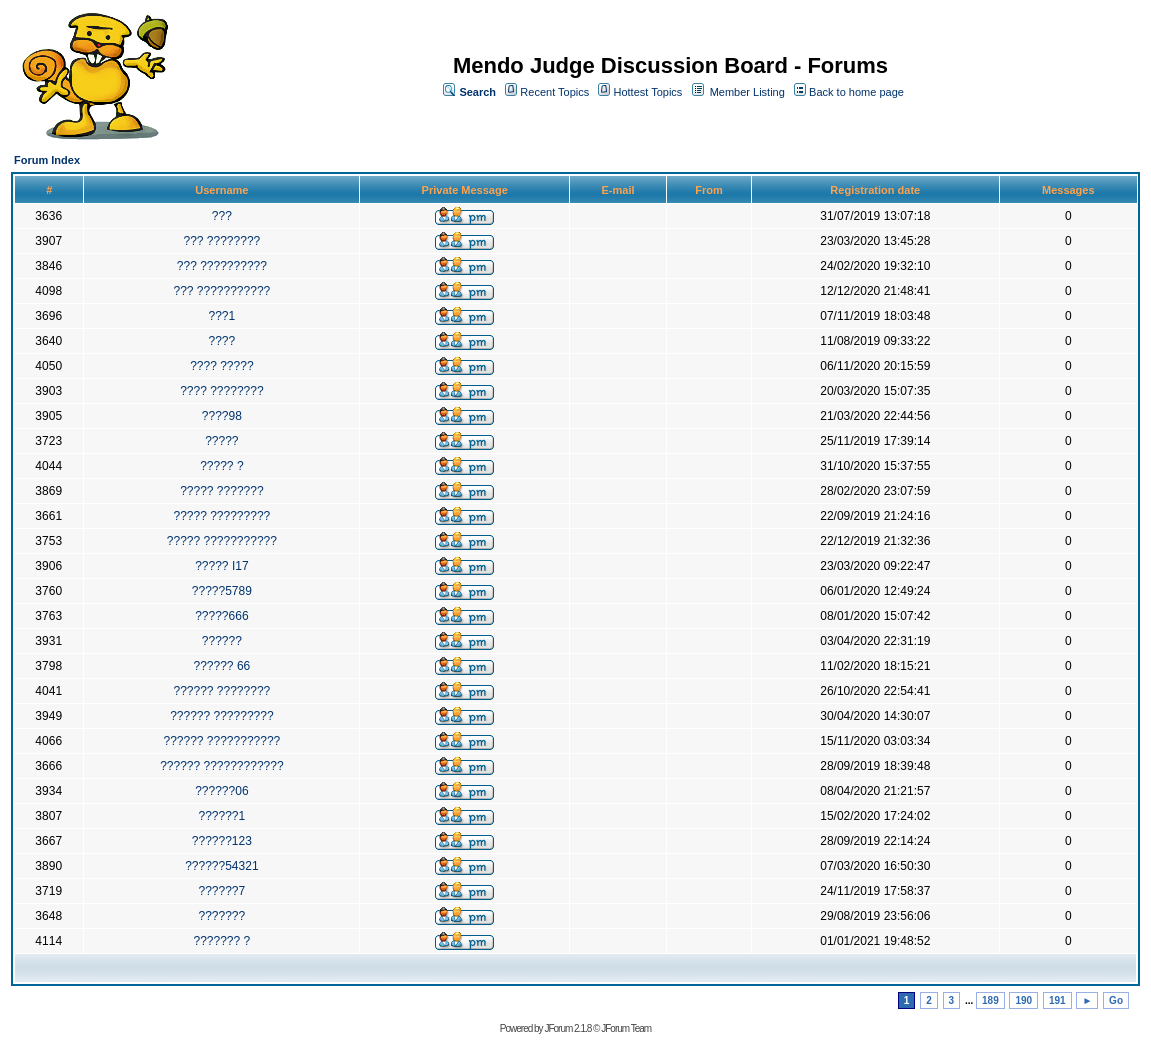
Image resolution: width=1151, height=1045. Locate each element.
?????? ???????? (221, 691)
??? (222, 216)
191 (1057, 1000)
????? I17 (221, 566)
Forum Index (47, 160)
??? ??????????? (221, 291)
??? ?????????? (222, 266)
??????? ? (222, 941)
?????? (222, 641)
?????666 (221, 616)
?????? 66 (222, 666)
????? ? (221, 466)
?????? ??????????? (221, 741)
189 (990, 1000)
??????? (222, 916)
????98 (222, 416)
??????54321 (221, 866)
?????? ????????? (221, 716)
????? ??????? (221, 491)
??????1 (222, 816)
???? (222, 341)
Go (1116, 1000)
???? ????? (221, 366)
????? (221, 441)
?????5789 (222, 591)
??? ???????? (221, 241)
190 (1023, 1000)
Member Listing (747, 92)
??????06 (221, 791)
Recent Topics (554, 92)
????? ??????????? (222, 541)
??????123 (222, 841)
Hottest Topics (647, 92)
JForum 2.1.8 (567, 1028)
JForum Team (626, 1028)
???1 (222, 316)
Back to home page (856, 92)
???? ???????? (221, 391)
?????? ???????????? (221, 766)
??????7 (222, 891)
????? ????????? (221, 516)
